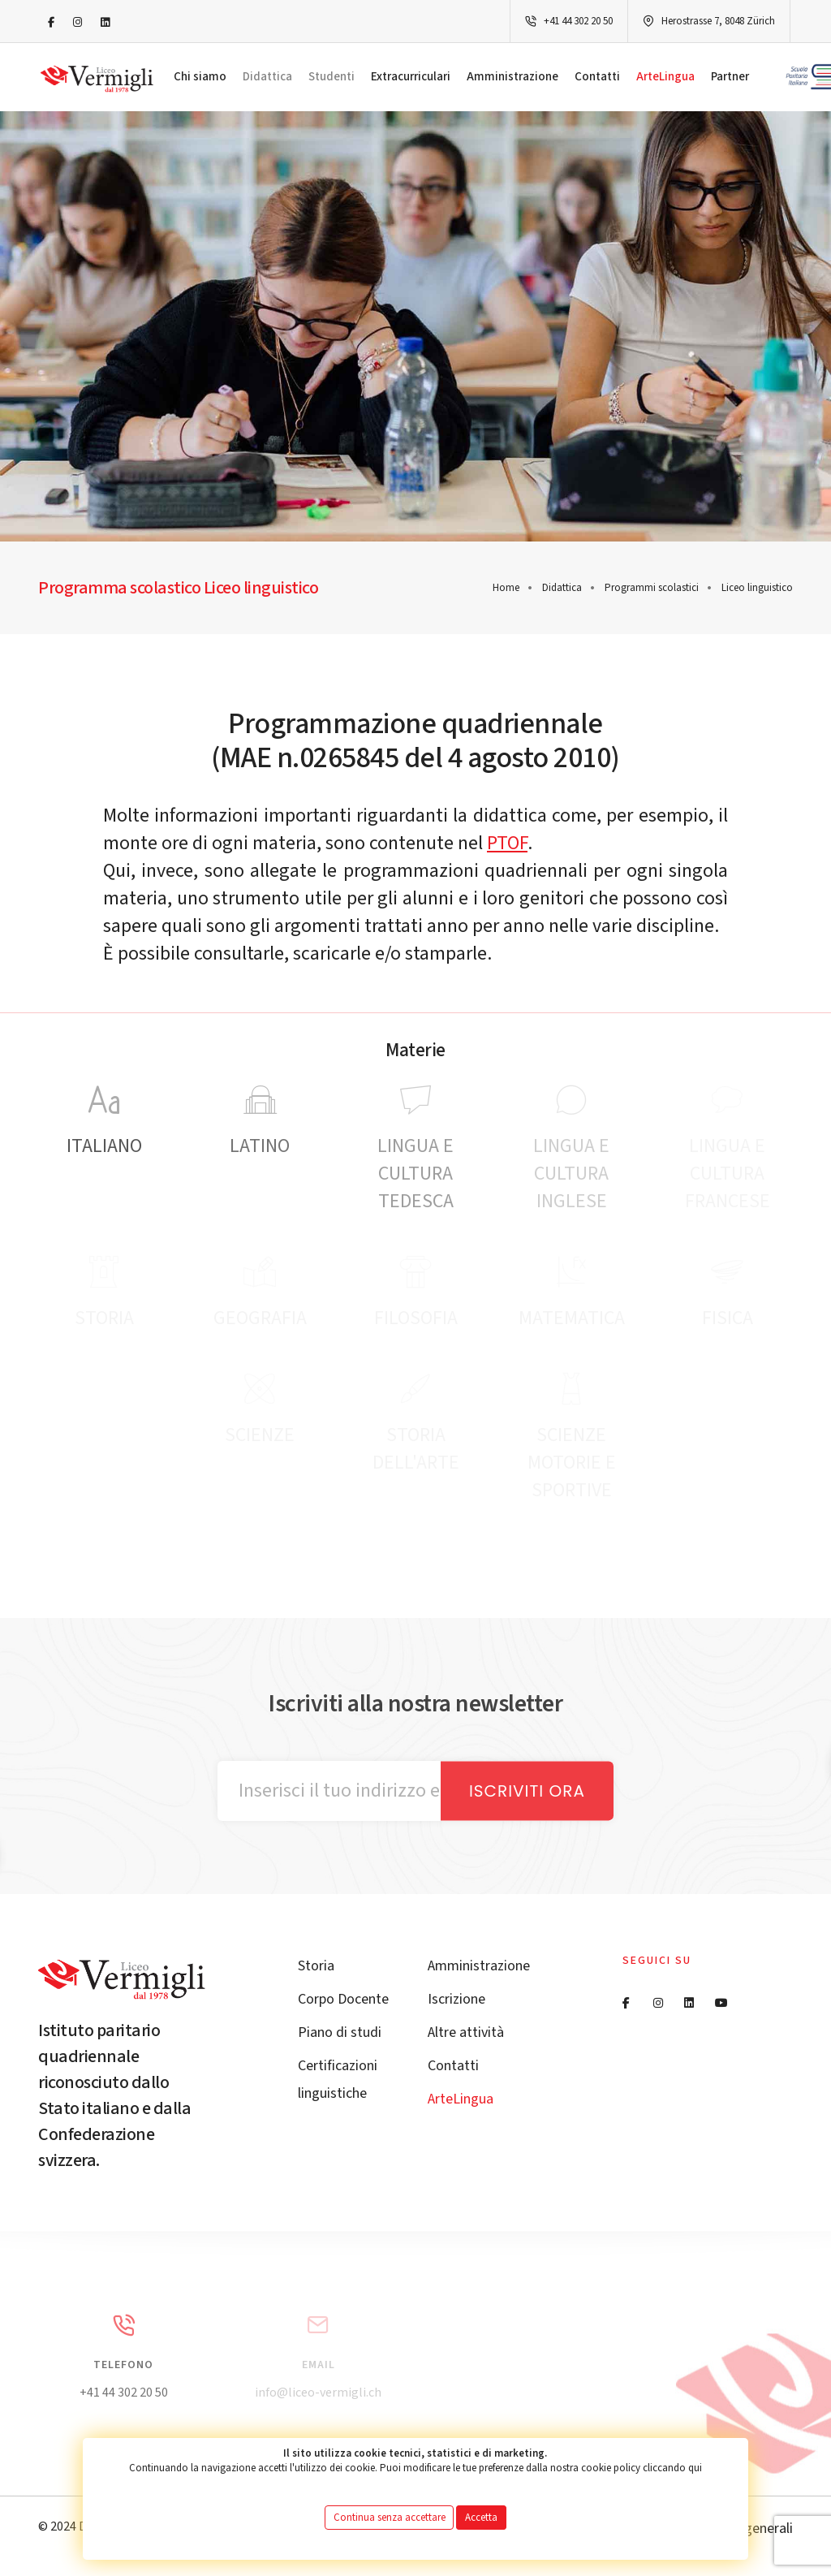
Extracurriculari (410, 76)
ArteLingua (665, 76)
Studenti (331, 76)
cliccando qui (672, 2468)
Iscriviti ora (527, 1791)
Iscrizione (456, 1999)
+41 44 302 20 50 (578, 21)
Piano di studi (339, 2032)
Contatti (597, 76)
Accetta (481, 2517)
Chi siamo (200, 76)
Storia (316, 1966)
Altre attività (466, 2032)
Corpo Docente (343, 1999)
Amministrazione (512, 76)
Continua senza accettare (390, 2517)
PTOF (507, 843)
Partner (730, 76)
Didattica (267, 76)
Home (506, 587)
